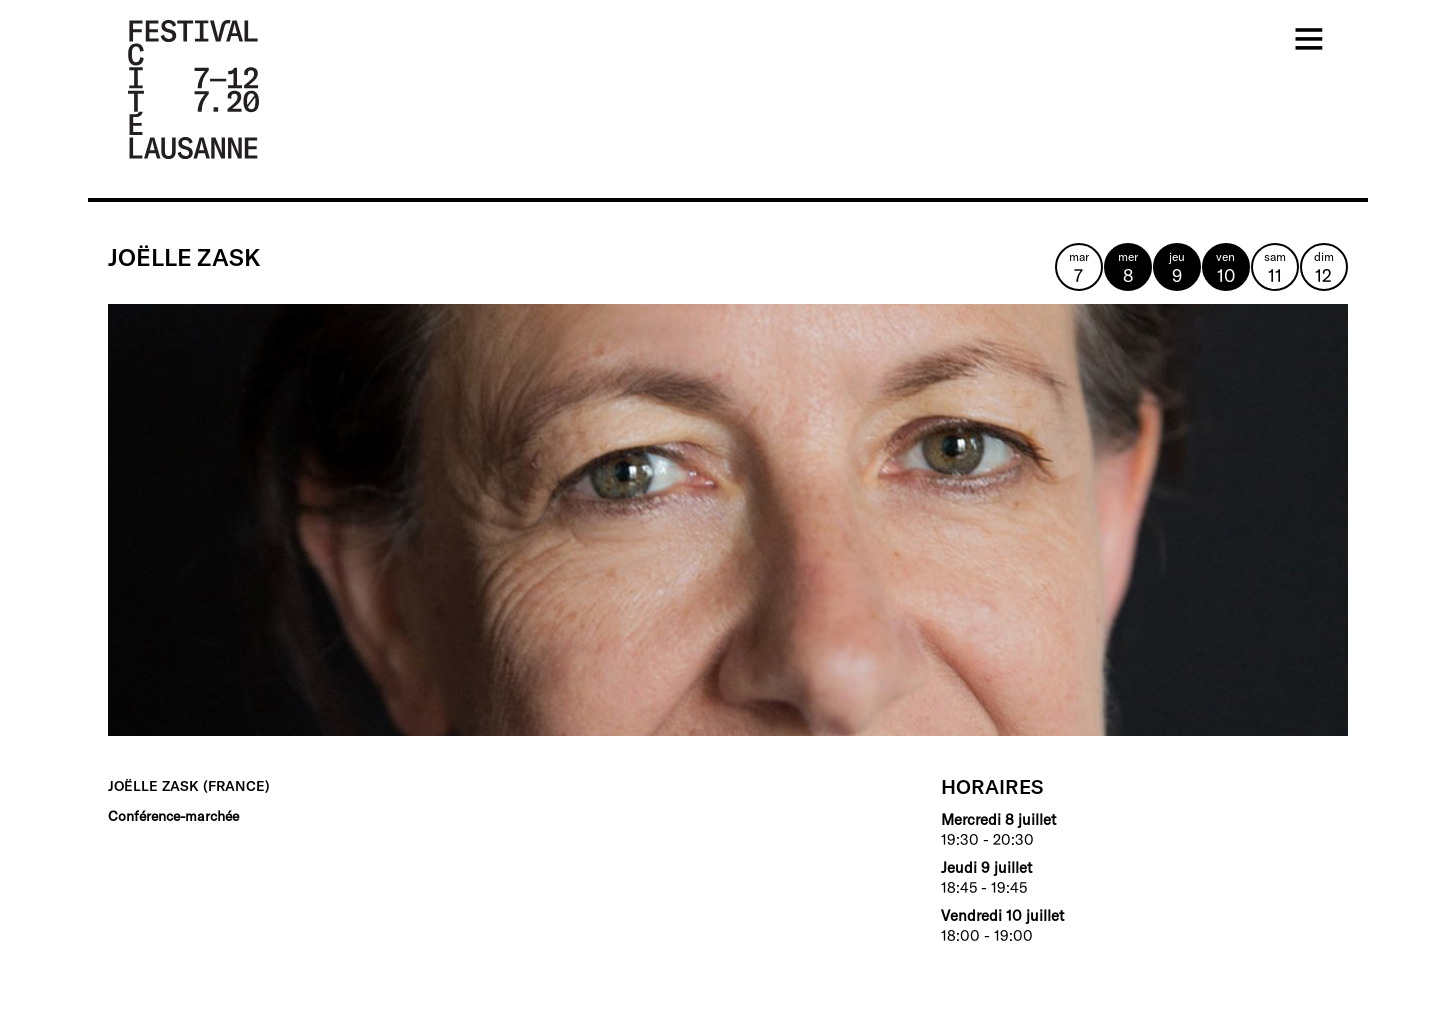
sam (1275, 268)
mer (1128, 268)
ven (1226, 268)
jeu (1177, 268)
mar (1079, 268)
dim (1324, 268)
